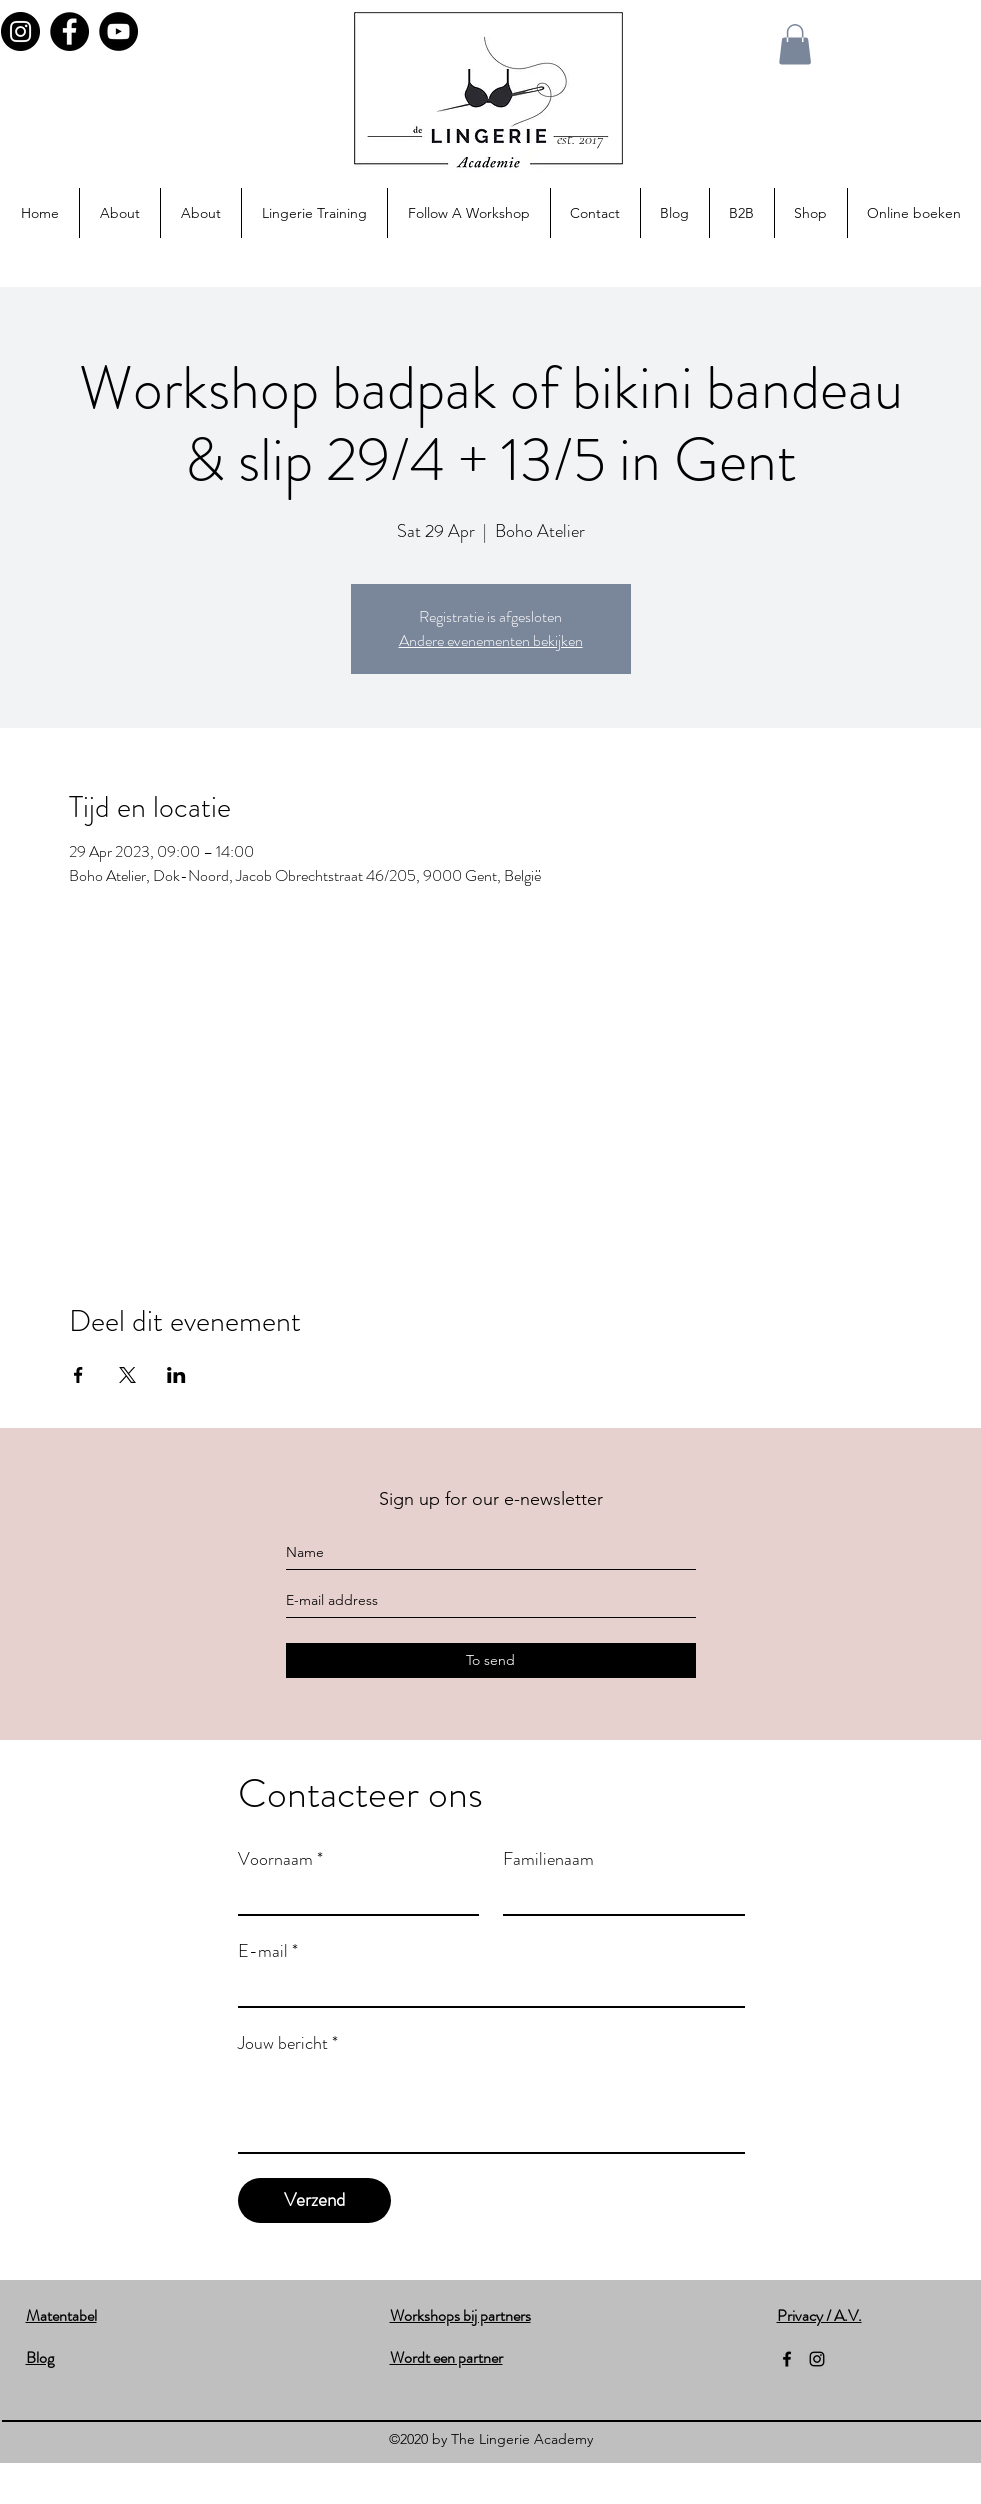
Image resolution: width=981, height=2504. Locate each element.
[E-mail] (485, 1988)
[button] (795, 44)
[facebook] (787, 2359)
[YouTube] (118, 31)
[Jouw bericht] (491, 2107)
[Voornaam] (353, 1896)
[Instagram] (20, 31)
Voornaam (280, 1859)
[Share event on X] (127, 1375)
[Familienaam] (618, 1896)
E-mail (268, 1951)
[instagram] (817, 2359)
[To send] (491, 1660)
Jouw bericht (288, 2043)
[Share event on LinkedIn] (176, 1375)
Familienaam (548, 1859)
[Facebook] (69, 31)
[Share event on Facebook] (78, 1375)
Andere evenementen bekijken (491, 640)
